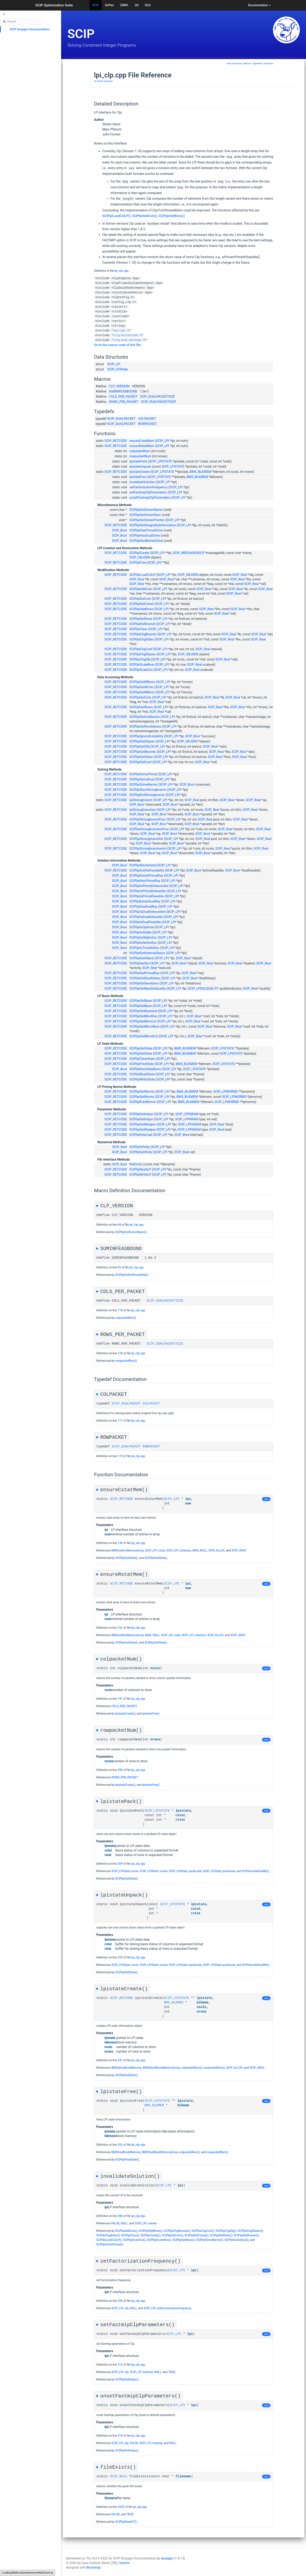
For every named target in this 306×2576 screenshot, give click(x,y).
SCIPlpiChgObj (140, 659)
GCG (148, 5)
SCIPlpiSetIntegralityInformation (152, 525)
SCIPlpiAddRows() (171, 216)
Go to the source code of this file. (117, 345)
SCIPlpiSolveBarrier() (209, 2240)
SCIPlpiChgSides (141, 639)
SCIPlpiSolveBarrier (143, 784)
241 (120, 2060)
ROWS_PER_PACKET (124, 402)
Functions (268, 63)
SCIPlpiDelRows (140, 619)
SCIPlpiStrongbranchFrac (147, 819)
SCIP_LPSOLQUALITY (203, 988)
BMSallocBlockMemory (126, 2067)
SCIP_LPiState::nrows (154, 1871)
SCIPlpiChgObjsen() (250, 2230)
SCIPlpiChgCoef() (202, 2230)
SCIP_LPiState (117, 369)
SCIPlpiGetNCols (141, 687)
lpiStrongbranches (142, 810)
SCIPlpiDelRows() (221, 2235)
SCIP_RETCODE (115, 441)
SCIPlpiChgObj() (225, 2230)
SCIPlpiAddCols (140, 589)
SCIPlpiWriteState (142, 1079)
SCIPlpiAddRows (141, 609)
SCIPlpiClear (138, 629)
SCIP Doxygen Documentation (30, 29)
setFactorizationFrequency (148, 487)
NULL (203, 1550)
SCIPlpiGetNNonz (142, 692)
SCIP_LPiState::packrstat (219, 1871)
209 (120, 1863)
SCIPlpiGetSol (139, 963)
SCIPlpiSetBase (140, 1006)
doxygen (167, 2558)
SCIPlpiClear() (130, 2235)
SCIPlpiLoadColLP (142, 575)
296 (120, 2300)
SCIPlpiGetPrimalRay (144, 973)
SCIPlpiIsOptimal (141, 927)
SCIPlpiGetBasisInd (143, 1011)
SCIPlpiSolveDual (141, 779)
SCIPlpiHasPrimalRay (144, 881)
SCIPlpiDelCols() (172, 2235)
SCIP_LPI (162, 441)
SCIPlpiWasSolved (142, 865)
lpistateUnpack (140, 466)
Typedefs (257, 63)
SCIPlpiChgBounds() (177, 2230)
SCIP (96, 5)
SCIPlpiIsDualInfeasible (146, 917)
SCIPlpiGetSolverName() (131, 1232)
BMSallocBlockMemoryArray (161, 2067)
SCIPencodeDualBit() (255, 1871)
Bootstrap (94, 2567)
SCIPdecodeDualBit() (255, 1964)
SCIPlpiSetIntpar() (127, 2379)
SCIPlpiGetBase (140, 1001)
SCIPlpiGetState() (126, 1558)
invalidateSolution (142, 482)
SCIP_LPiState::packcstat (185, 1871)
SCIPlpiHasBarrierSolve (146, 541)
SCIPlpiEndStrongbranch (147, 795)
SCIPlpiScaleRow (141, 665)
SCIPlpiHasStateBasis (145, 1069)
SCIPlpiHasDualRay (143, 906)
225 (120, 1957)
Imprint (124, 2563)
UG (137, 5)
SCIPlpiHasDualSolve (144, 535)
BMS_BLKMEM (200, 472)
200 (120, 1770)
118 (120, 1310)
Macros (247, 63)
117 (120, 1420)
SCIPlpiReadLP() (126, 2521)
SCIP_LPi (113, 364)
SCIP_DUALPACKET (121, 419)
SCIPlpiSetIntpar (141, 1119)
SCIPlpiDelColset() (197, 2235)
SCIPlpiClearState (142, 1059)
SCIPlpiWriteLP (140, 1175)
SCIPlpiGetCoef (140, 762)
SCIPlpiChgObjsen (142, 654)
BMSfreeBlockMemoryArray (160, 2152)
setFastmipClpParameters (148, 492)
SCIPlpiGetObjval (141, 958)
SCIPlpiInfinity (139, 1147)
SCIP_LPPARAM (186, 1114)
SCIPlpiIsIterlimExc (143, 943)
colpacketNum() (125, 1317)
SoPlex (109, 5)
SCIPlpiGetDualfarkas (144, 978)
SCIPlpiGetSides (141, 757)
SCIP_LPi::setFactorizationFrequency (167, 2308)
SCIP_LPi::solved (146, 2223)
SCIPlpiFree (137, 563)
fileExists (135, 1164)
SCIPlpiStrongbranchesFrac (149, 829)
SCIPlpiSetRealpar (142, 1129)
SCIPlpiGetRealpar (142, 1124)
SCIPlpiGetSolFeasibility (146, 870)
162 (120, 1627)
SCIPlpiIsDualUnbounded (147, 912)
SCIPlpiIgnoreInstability (146, 736)
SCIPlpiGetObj (139, 746)
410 (120, 2435)
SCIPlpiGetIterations (144, 983)
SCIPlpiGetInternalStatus (147, 953)
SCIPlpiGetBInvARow (144, 1026)
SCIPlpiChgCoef (140, 649)
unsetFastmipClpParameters (150, 497)
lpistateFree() (151, 1713)
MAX (195, 1550)
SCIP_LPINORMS (225, 1091)
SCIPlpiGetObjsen (142, 741)
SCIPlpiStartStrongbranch (147, 790)
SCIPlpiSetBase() (183, 2240)
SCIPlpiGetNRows (142, 682)
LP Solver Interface (103, 81)
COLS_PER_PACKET (123, 396)
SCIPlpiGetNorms (142, 1091)
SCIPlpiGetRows (141, 707)
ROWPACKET (147, 424)
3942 (121, 2506)
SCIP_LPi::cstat (155, 1550)
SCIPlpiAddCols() (144, 216)
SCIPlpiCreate (139, 553)
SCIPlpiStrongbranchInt (146, 839)
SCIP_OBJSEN (139, 557)
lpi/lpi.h (121, 330)
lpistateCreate (139, 472)
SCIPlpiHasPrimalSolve (146, 530)
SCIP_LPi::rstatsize (193, 1635)
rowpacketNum (140, 456)
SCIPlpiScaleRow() (159, 2240)
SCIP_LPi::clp (120, 2308)
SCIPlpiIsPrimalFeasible (146, 896)
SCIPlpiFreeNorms (142, 1102)
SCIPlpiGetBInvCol (142, 1021)
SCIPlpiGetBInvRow (143, 1016)
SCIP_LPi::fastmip (141, 2372)
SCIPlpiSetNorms (141, 1097)
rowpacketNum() (126, 1360)
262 (120, 2144)
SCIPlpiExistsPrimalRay (146, 876)
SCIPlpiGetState (140, 1048)
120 (120, 1353)
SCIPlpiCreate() (150, 2235)
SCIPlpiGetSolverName (145, 510)
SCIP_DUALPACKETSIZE (157, 396)
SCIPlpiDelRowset (142, 624)
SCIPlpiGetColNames (144, 717)
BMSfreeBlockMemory (126, 2152)
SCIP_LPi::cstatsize (178, 1550)
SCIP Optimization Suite (54, 5)
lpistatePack (138, 461)
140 (120, 1543)
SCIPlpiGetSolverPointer (146, 520)
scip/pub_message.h (129, 340)
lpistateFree (137, 477)
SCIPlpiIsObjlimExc (143, 937)
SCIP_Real (239, 575)
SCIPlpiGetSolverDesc (145, 515)
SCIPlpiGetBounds (142, 752)
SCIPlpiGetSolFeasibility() (131, 1274)
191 (120, 1698)
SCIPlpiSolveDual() (236, 2240)
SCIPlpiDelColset (141, 604)
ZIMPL (124, 5)
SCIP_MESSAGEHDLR (188, 553)
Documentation (259, 5)
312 (120, 2364)
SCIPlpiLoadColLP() (116, 216)
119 (120, 1456)
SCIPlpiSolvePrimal (143, 774)
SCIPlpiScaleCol (141, 670)
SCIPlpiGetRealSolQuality (147, 988)
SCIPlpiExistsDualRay (144, 901)
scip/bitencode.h (127, 335)
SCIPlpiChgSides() (108, 2235)
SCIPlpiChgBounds (143, 634)
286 (120, 2216)
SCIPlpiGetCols (140, 697)
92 (119, 1267)
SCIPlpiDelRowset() (246, 2235)
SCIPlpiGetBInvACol (143, 1036)
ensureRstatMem (141, 446)
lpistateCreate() (125, 1713)
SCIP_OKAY (238, 1550)
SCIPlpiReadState (142, 1074)
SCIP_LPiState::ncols (125, 1871)
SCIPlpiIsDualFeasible (145, 922)
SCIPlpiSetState (140, 1054)
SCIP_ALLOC (216, 1550)
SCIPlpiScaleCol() (134, 2240)
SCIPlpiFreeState (141, 1064)
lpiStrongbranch (140, 800)
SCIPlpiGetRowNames (145, 726)
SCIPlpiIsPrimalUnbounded (148, 886)
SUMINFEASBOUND (123, 391)
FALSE (115, 2223)
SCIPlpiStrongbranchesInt (148, 848)
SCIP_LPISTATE (160, 461)
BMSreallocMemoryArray (127, 1550)
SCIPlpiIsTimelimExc (144, 948)
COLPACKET (147, 419)
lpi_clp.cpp (121, 270)
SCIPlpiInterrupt (140, 1135)
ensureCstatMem (141, 441)
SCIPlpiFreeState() (127, 2159)
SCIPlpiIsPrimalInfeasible (147, 891)
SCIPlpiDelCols (140, 599)
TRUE (171, 2372)
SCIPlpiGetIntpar (141, 1114)
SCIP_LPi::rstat (170, 1635)
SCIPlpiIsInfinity (140, 1152)
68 (119, 1224)
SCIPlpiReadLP (140, 1169)
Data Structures (234, 63)
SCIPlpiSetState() (156, 1558)
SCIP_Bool (119, 530)
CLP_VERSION (119, 386)
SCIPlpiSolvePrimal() (109, 2244)
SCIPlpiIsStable (140, 932)
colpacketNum (139, 451)
